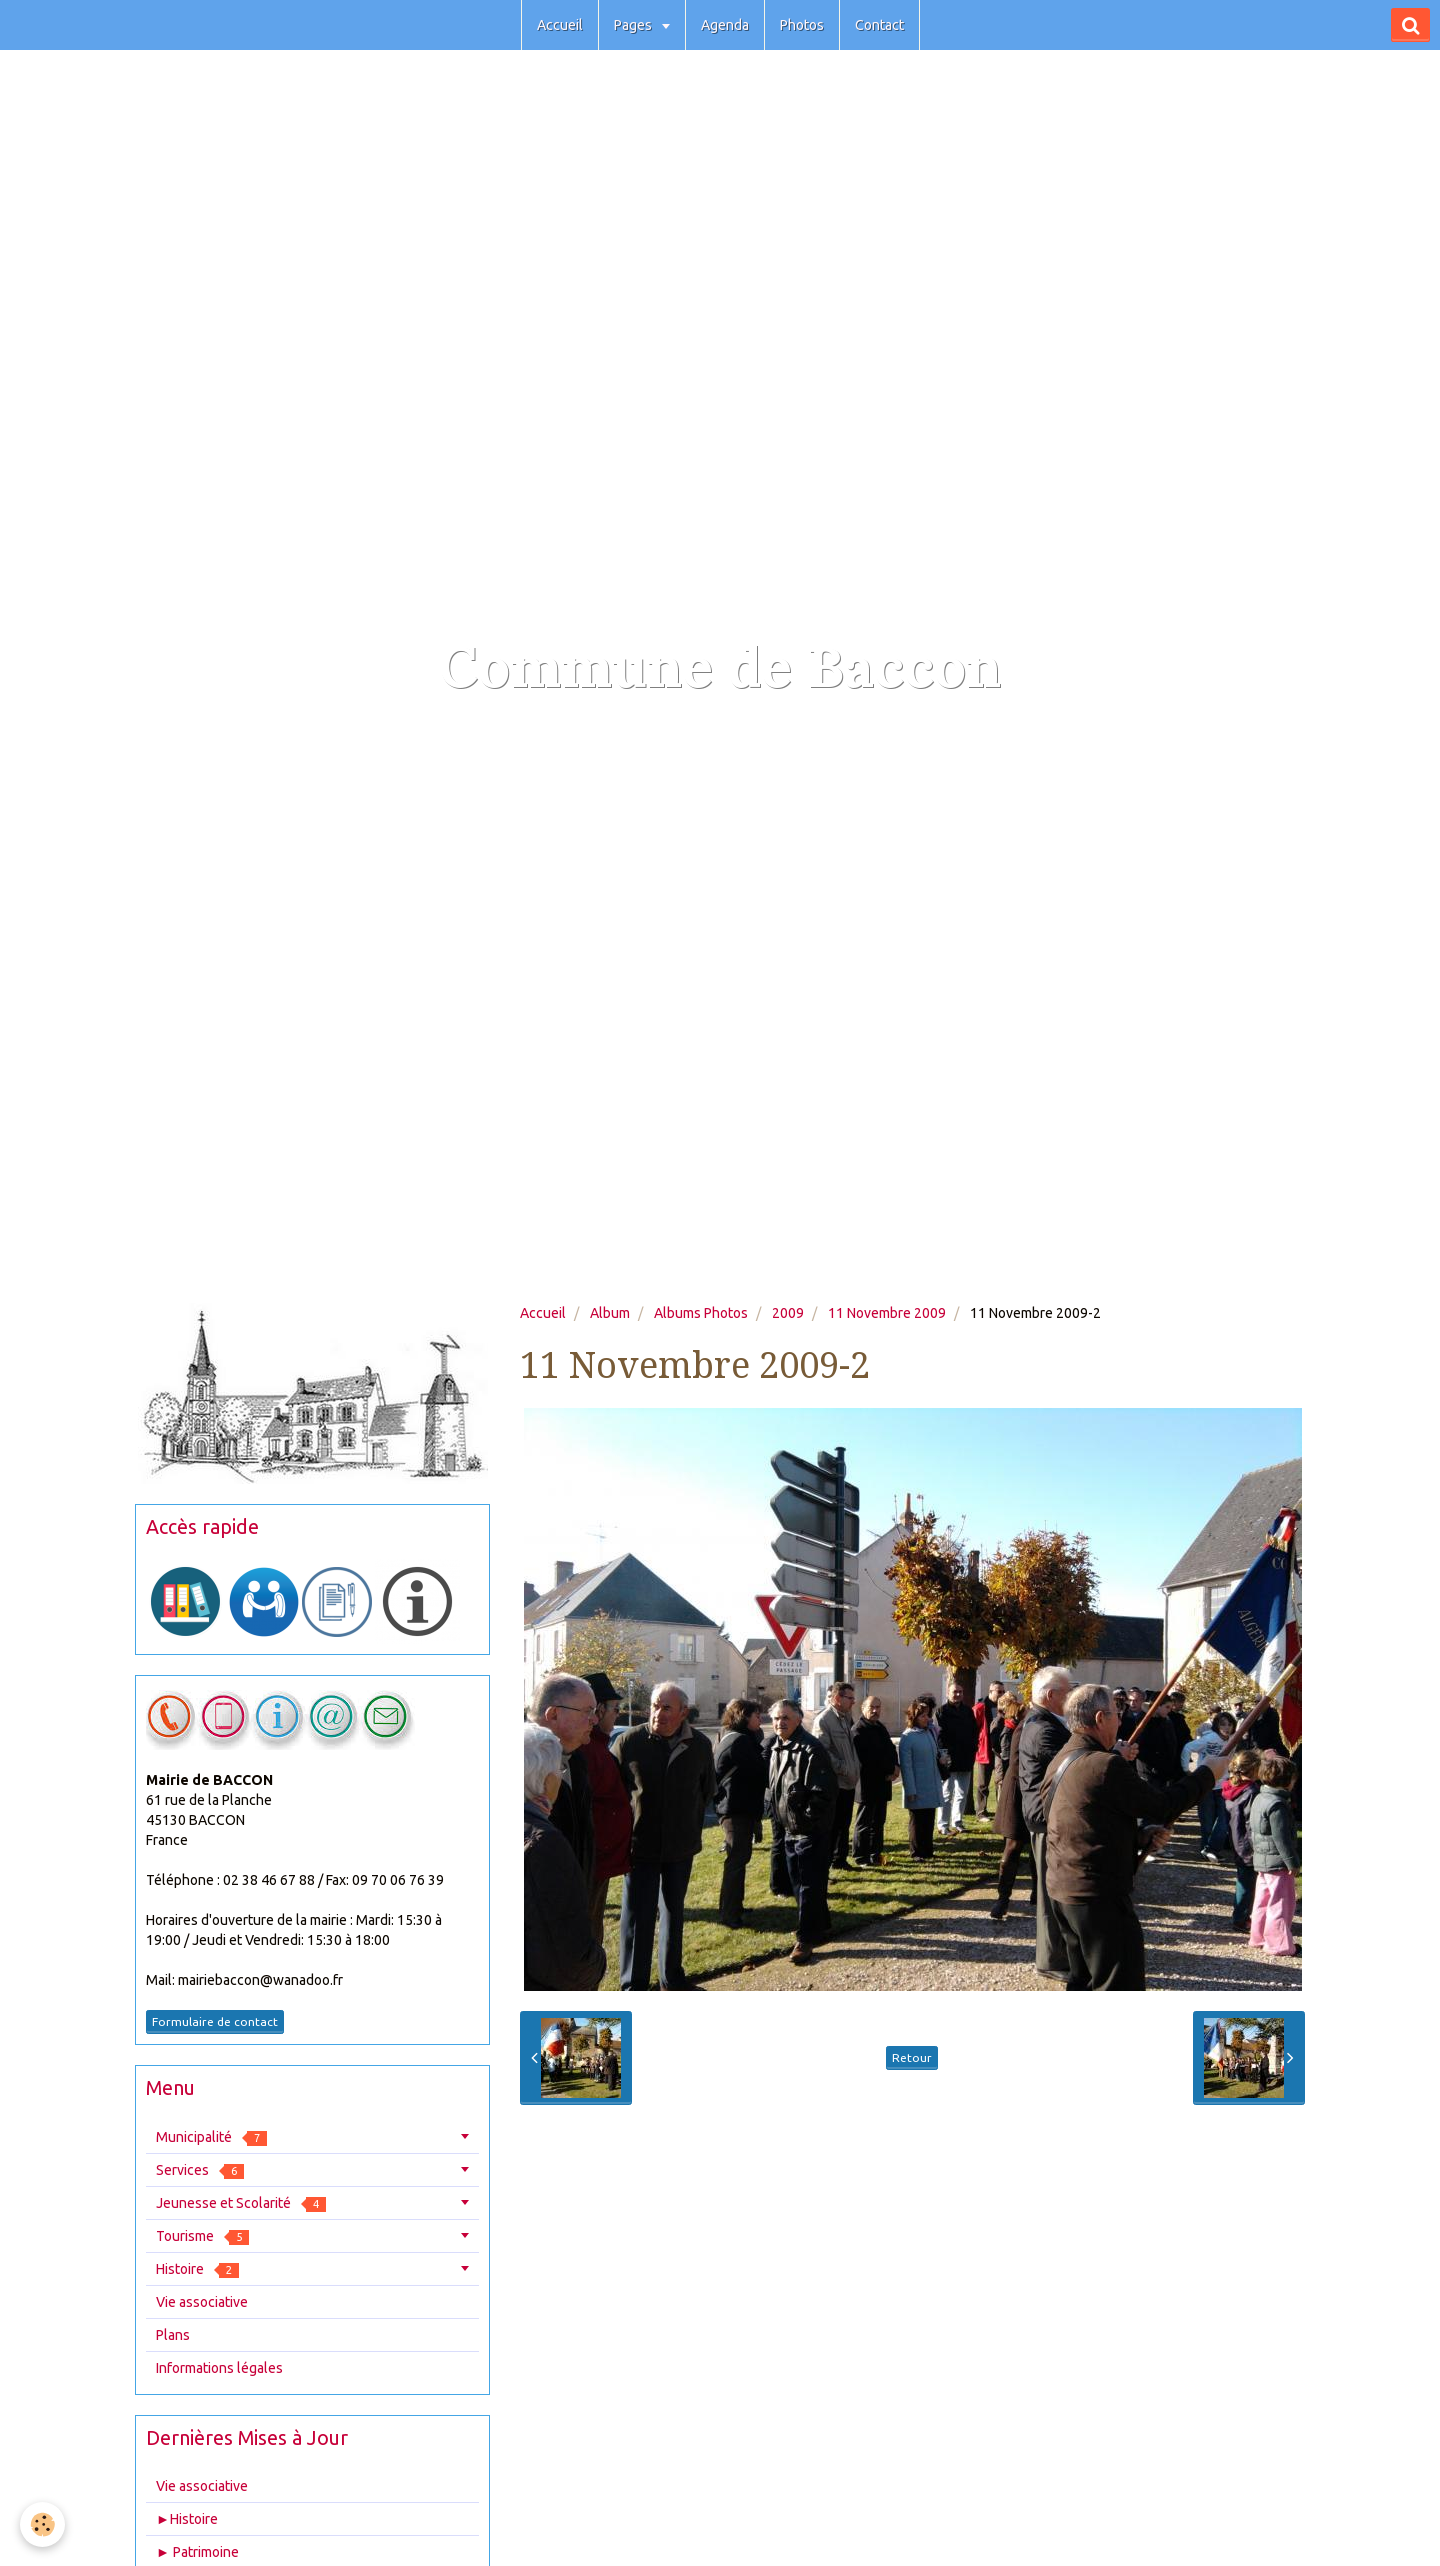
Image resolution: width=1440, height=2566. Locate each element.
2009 (788, 1313)
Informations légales (219, 2368)
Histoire (197, 2269)
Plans (173, 2335)
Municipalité (211, 2137)
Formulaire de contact (215, 2021)
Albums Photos (701, 1313)
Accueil (560, 25)
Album (610, 1313)
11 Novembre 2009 (887, 1313)
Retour (912, 2057)
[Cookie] (42, 2524)
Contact (879, 25)
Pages (634, 25)
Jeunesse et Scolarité (241, 2203)
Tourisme (202, 2236)
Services (200, 2170)
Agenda (725, 25)
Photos (802, 25)
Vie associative (202, 2302)
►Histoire (187, 2519)
